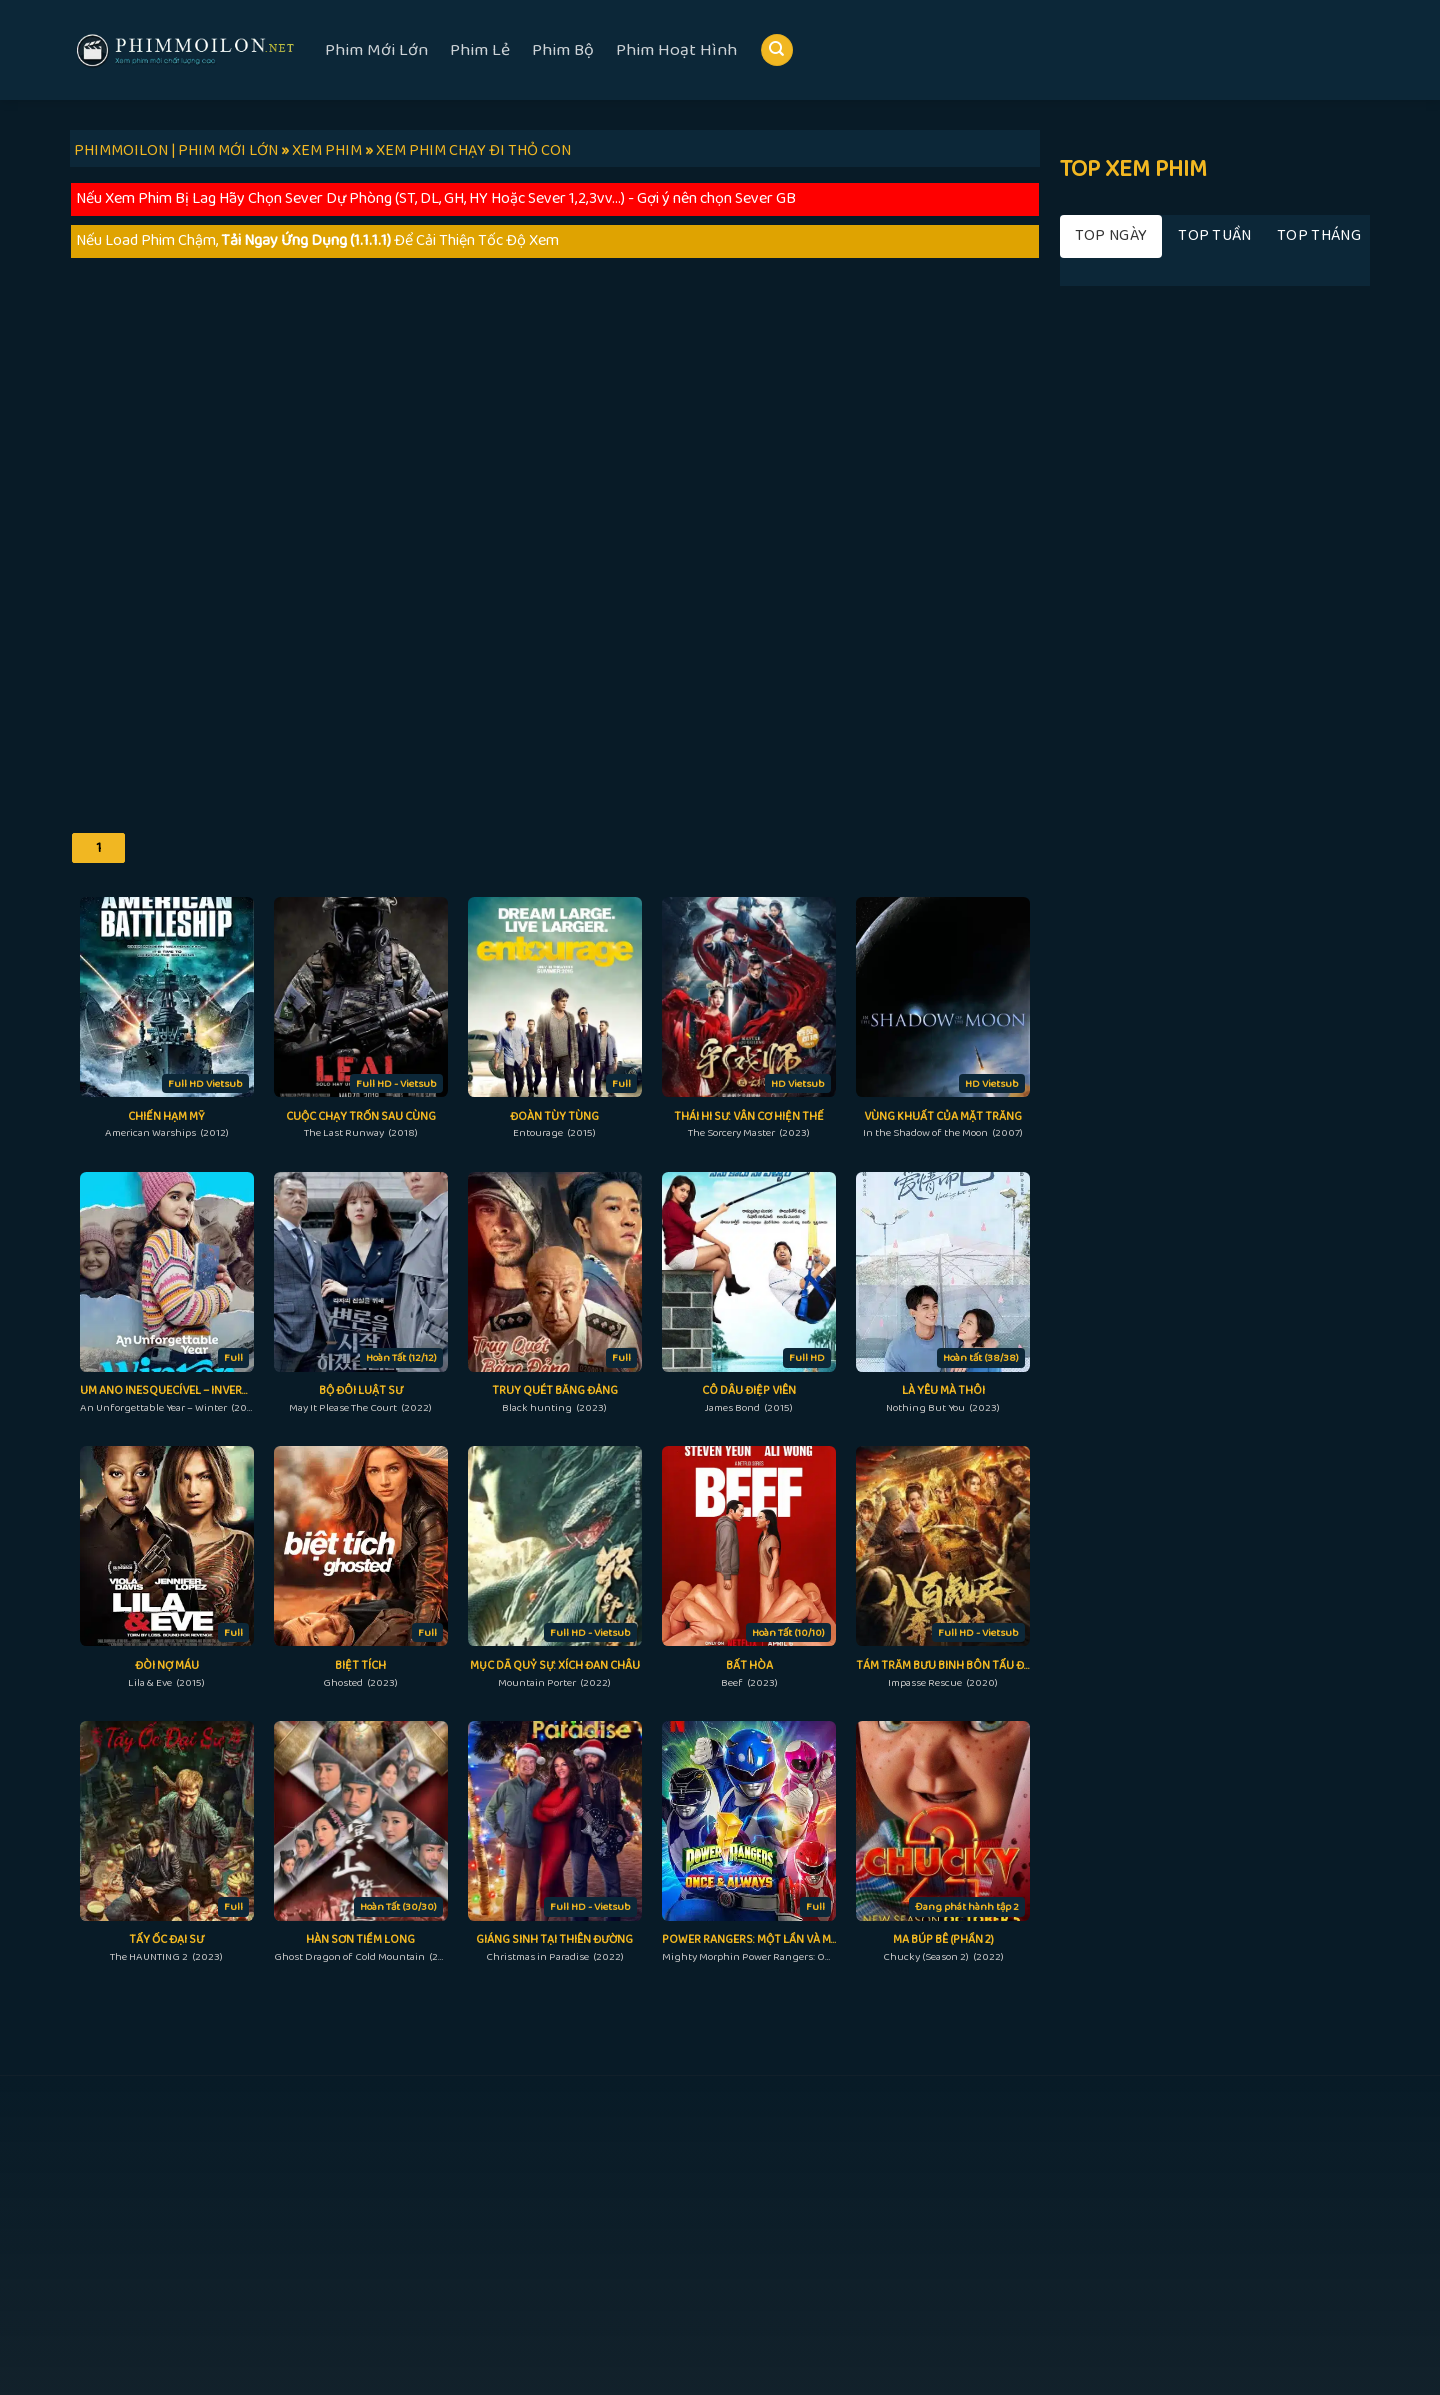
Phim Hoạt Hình (676, 50)
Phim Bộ (563, 50)
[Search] (777, 50)
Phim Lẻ (480, 50)
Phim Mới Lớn (376, 50)
